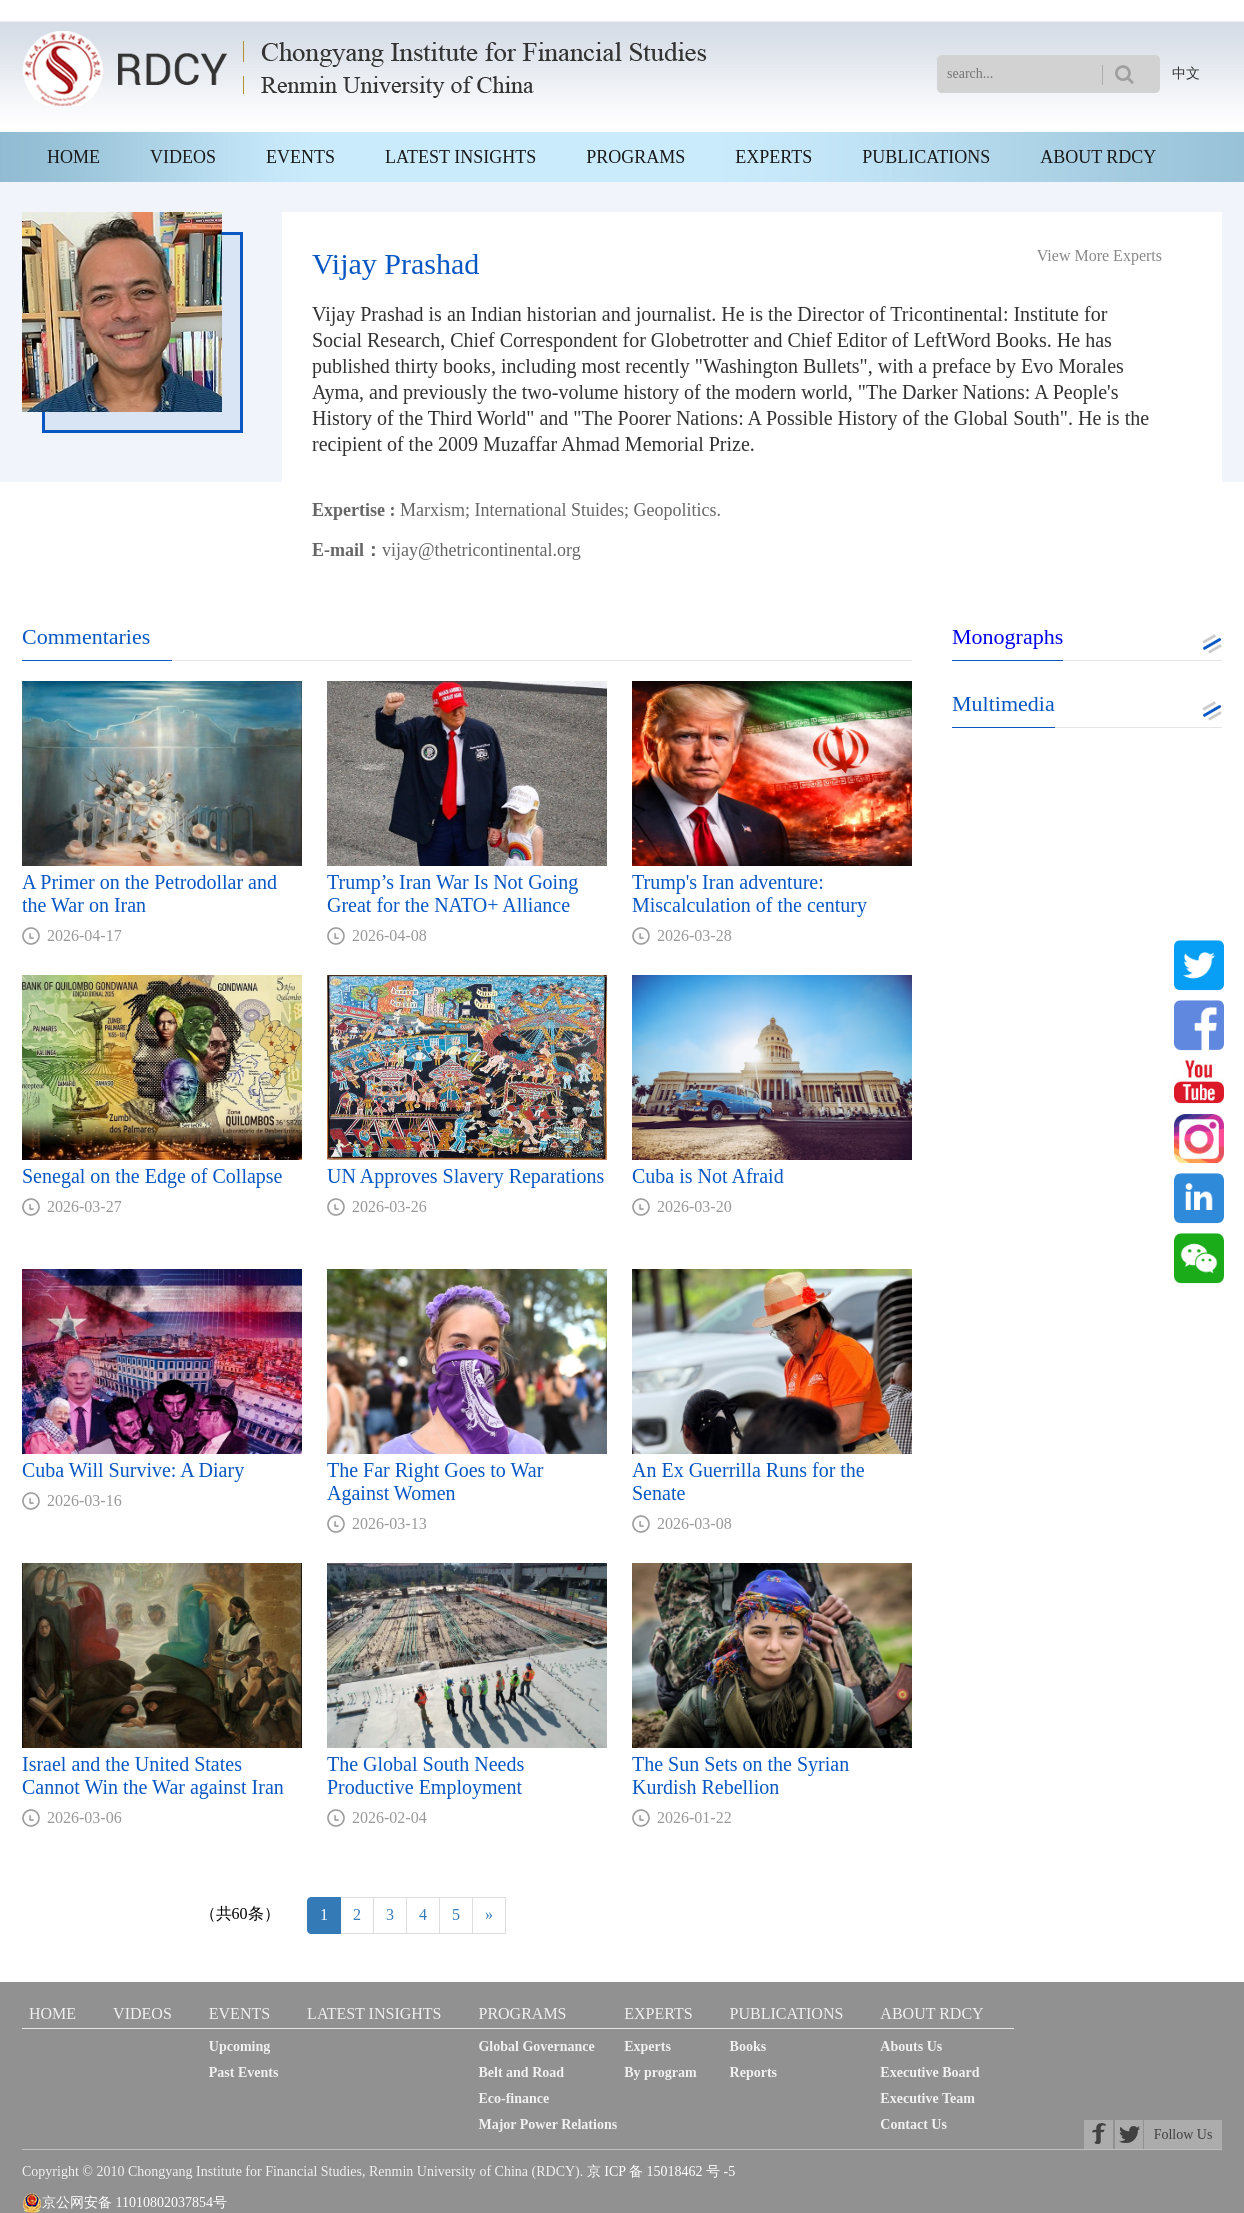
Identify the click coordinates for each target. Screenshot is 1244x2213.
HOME (73, 157)
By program (660, 2072)
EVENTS (300, 157)
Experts (647, 2046)
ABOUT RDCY (1098, 157)
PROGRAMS (635, 157)
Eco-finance (513, 2098)
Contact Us (913, 2124)
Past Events (244, 2072)
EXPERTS (773, 157)
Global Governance (536, 2046)
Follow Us (1183, 2134)
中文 (1186, 73)
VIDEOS (183, 157)
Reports (753, 2072)
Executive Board (929, 2072)
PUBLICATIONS (926, 157)
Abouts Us (911, 2046)
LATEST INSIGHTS (460, 157)
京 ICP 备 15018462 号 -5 (661, 2171)
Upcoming (239, 2046)
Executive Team (927, 2098)
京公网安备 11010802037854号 (124, 2203)
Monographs (1007, 636)
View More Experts (1099, 255)
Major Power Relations (547, 2124)
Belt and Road (521, 2072)
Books (748, 2046)
